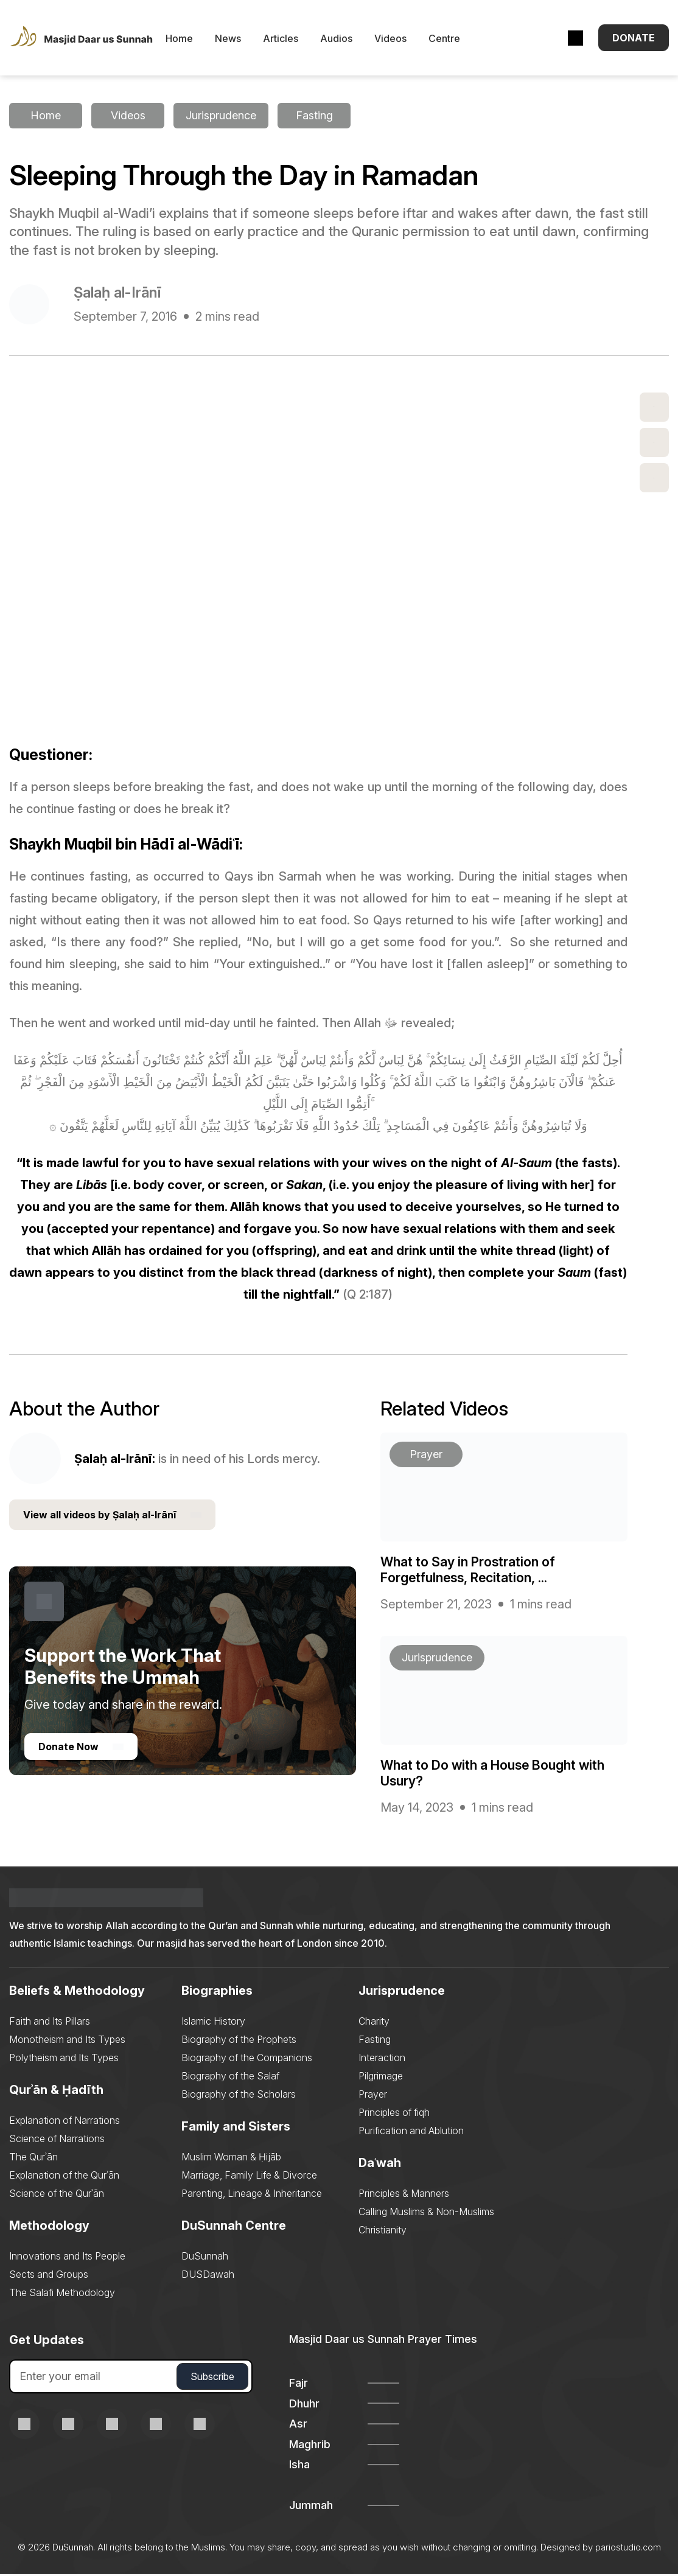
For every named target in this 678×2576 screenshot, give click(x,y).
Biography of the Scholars (238, 2096)
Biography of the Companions (246, 2059)
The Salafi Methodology (62, 2294)
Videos (404, 39)
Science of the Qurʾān (56, 2195)
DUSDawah (207, 2276)
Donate (633, 39)
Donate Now (81, 1749)
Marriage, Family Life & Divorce (249, 2177)
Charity (374, 2023)
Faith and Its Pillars (49, 2023)
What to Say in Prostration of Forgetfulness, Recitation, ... (468, 1571)
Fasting (374, 2041)
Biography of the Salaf (230, 2078)
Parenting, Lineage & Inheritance (251, 2195)
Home (193, 39)
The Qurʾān (33, 2158)
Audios (350, 39)
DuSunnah (204, 2258)
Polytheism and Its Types (64, 2059)
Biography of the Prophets (238, 2041)
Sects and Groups (48, 2276)
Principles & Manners (403, 2195)
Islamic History (213, 2023)
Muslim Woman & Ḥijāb (231, 2158)
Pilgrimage (380, 2078)
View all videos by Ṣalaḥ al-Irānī (112, 1517)
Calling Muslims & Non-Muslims (426, 2213)
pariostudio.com (628, 2549)
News (242, 39)
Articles (294, 39)
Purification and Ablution (411, 2132)
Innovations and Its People (67, 2258)
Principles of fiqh (394, 2114)
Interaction (381, 2059)
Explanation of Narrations (64, 2122)
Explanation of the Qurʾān (64, 2177)
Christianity (382, 2231)
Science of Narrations (57, 2140)
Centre (458, 39)
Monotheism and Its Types (67, 2041)
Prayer (372, 2096)
